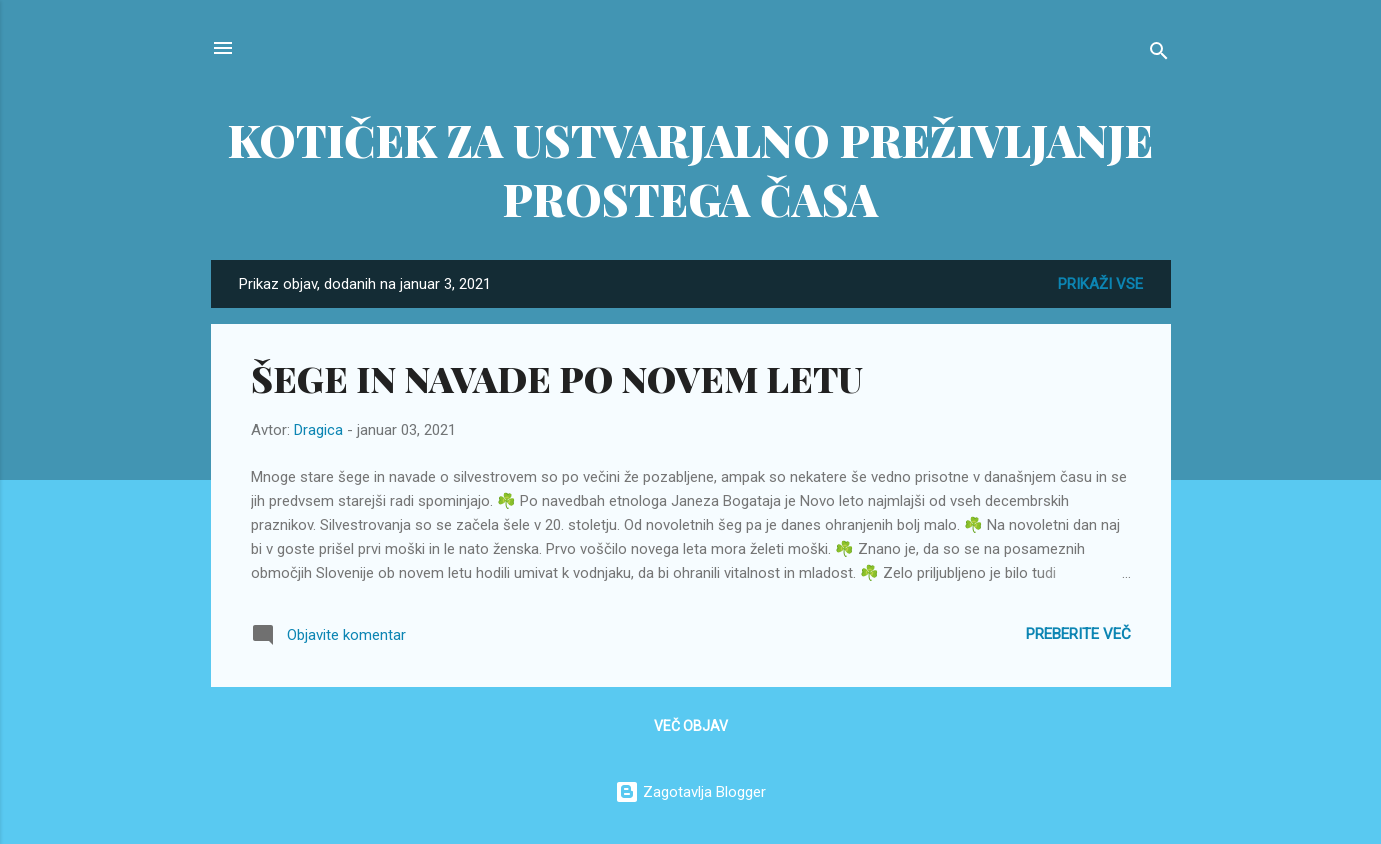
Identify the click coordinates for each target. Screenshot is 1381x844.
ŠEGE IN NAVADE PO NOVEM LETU (557, 378)
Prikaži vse (1100, 284)
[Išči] (1159, 54)
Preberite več (1078, 634)
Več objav (691, 726)
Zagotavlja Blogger (690, 792)
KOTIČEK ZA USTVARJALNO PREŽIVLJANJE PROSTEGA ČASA (690, 169)
